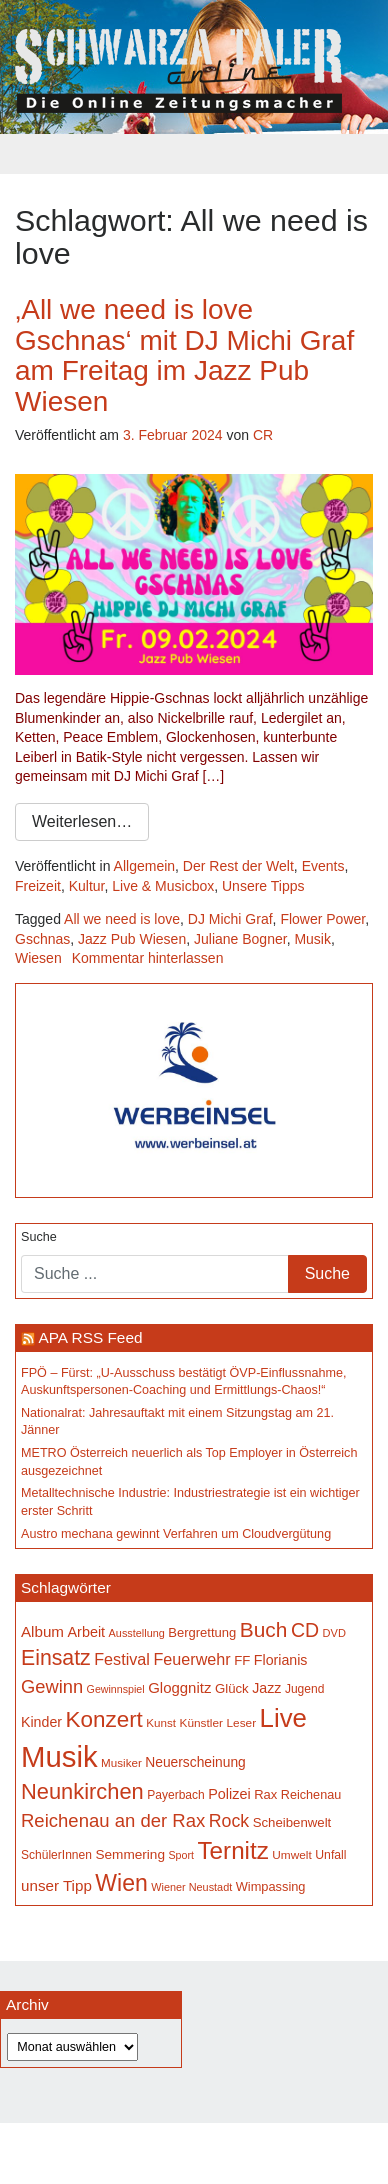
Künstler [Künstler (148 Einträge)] (201, 1723)
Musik (312, 939)
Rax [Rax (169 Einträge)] (265, 1794)
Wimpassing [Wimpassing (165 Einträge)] (271, 1886)
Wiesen (38, 958)
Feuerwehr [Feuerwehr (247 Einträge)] (191, 1659)
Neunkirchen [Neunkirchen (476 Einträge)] (82, 1791)
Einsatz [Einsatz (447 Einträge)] (56, 1658)
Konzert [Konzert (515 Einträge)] (104, 1719)
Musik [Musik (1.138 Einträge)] (59, 1756)
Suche (39, 1237)
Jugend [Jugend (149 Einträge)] (304, 1689)
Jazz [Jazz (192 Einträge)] (266, 1688)
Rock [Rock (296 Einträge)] (229, 1821)
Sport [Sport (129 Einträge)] (181, 1855)
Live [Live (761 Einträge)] (283, 1718)
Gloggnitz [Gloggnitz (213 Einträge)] (179, 1687)
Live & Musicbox (163, 886)
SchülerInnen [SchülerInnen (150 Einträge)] (56, 1855)
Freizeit (38, 886)
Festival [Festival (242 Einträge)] (122, 1659)
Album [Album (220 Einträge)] (42, 1631)
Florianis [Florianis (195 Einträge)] (281, 1660)
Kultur (87, 886)
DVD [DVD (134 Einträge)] (334, 1633)
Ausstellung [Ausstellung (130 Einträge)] (137, 1633)
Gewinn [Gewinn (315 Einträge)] (52, 1686)
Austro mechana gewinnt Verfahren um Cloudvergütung (176, 1534)
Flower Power (322, 919)
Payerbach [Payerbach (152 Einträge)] (176, 1795)
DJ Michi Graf (230, 919)
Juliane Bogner (240, 939)
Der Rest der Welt (238, 866)
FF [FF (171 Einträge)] (242, 1660)
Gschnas (42, 939)
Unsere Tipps (263, 886)
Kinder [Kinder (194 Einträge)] (41, 1722)
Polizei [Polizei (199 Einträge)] (229, 1794)
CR (263, 435)
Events (323, 866)
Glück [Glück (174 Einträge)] (232, 1688)
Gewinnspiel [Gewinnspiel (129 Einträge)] (116, 1689)
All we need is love (122, 919)
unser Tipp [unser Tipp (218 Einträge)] (56, 1885)
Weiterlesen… (82, 821)
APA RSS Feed (90, 1337)
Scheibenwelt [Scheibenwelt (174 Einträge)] (292, 1822)
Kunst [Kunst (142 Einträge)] (161, 1722)
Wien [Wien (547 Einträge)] (121, 1883)
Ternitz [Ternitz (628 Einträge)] (232, 1850)
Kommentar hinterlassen (148, 958)
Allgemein (144, 866)
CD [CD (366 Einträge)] (305, 1630)
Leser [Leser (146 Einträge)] (241, 1723)
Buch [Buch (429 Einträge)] (264, 1629)
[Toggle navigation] (194, 154)
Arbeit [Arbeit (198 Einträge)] (87, 1632)
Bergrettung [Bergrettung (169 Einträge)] (202, 1632)
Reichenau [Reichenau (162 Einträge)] (311, 1795)
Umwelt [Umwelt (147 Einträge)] (291, 1855)
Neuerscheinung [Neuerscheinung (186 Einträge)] (195, 1762)
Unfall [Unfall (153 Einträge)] (330, 1855)
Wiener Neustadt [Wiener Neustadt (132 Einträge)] (191, 1887)
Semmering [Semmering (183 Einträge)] (130, 1854)
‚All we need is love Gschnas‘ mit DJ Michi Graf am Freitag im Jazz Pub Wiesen (184, 355)
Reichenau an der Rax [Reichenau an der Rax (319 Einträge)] (113, 1820)
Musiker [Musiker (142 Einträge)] (121, 1762)
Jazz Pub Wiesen (132, 939)
